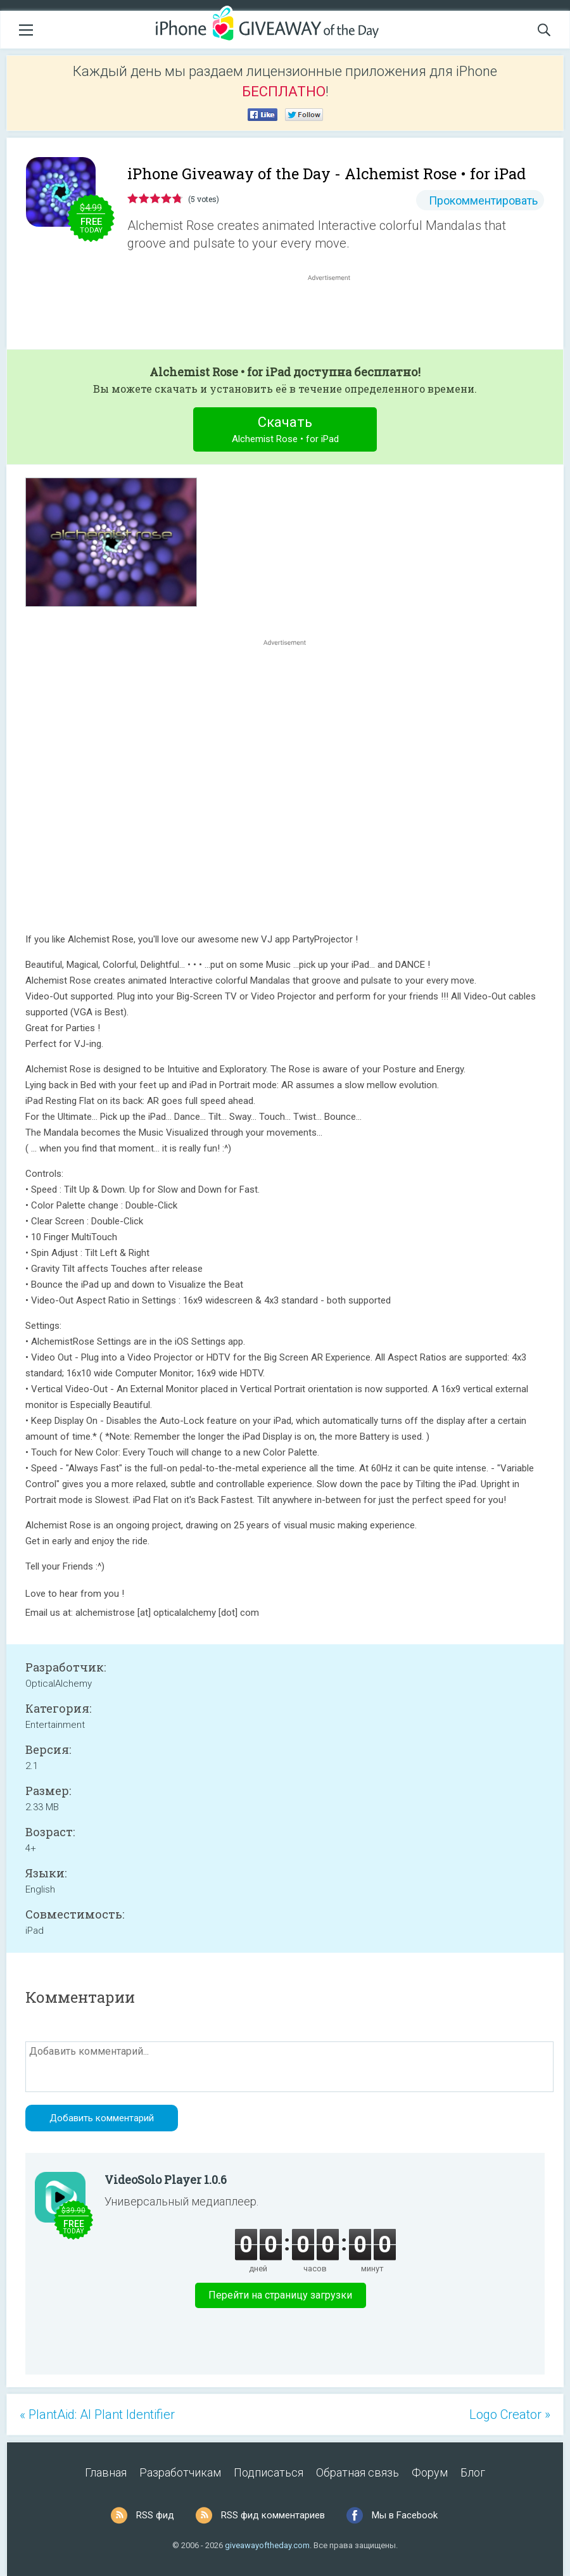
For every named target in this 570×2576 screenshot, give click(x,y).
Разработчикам (180, 2472)
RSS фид (155, 2515)
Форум (430, 2472)
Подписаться (268, 2472)
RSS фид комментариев (273, 2515)
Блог (472, 2472)
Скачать (285, 431)
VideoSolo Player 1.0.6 (165, 2179)
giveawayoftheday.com (267, 2545)
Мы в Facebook (405, 2515)
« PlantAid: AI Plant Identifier (97, 2414)
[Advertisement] (335, 314)
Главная (106, 2472)
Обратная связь (357, 2472)
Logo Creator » (509, 2414)
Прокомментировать (483, 200)
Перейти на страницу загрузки (280, 2295)
